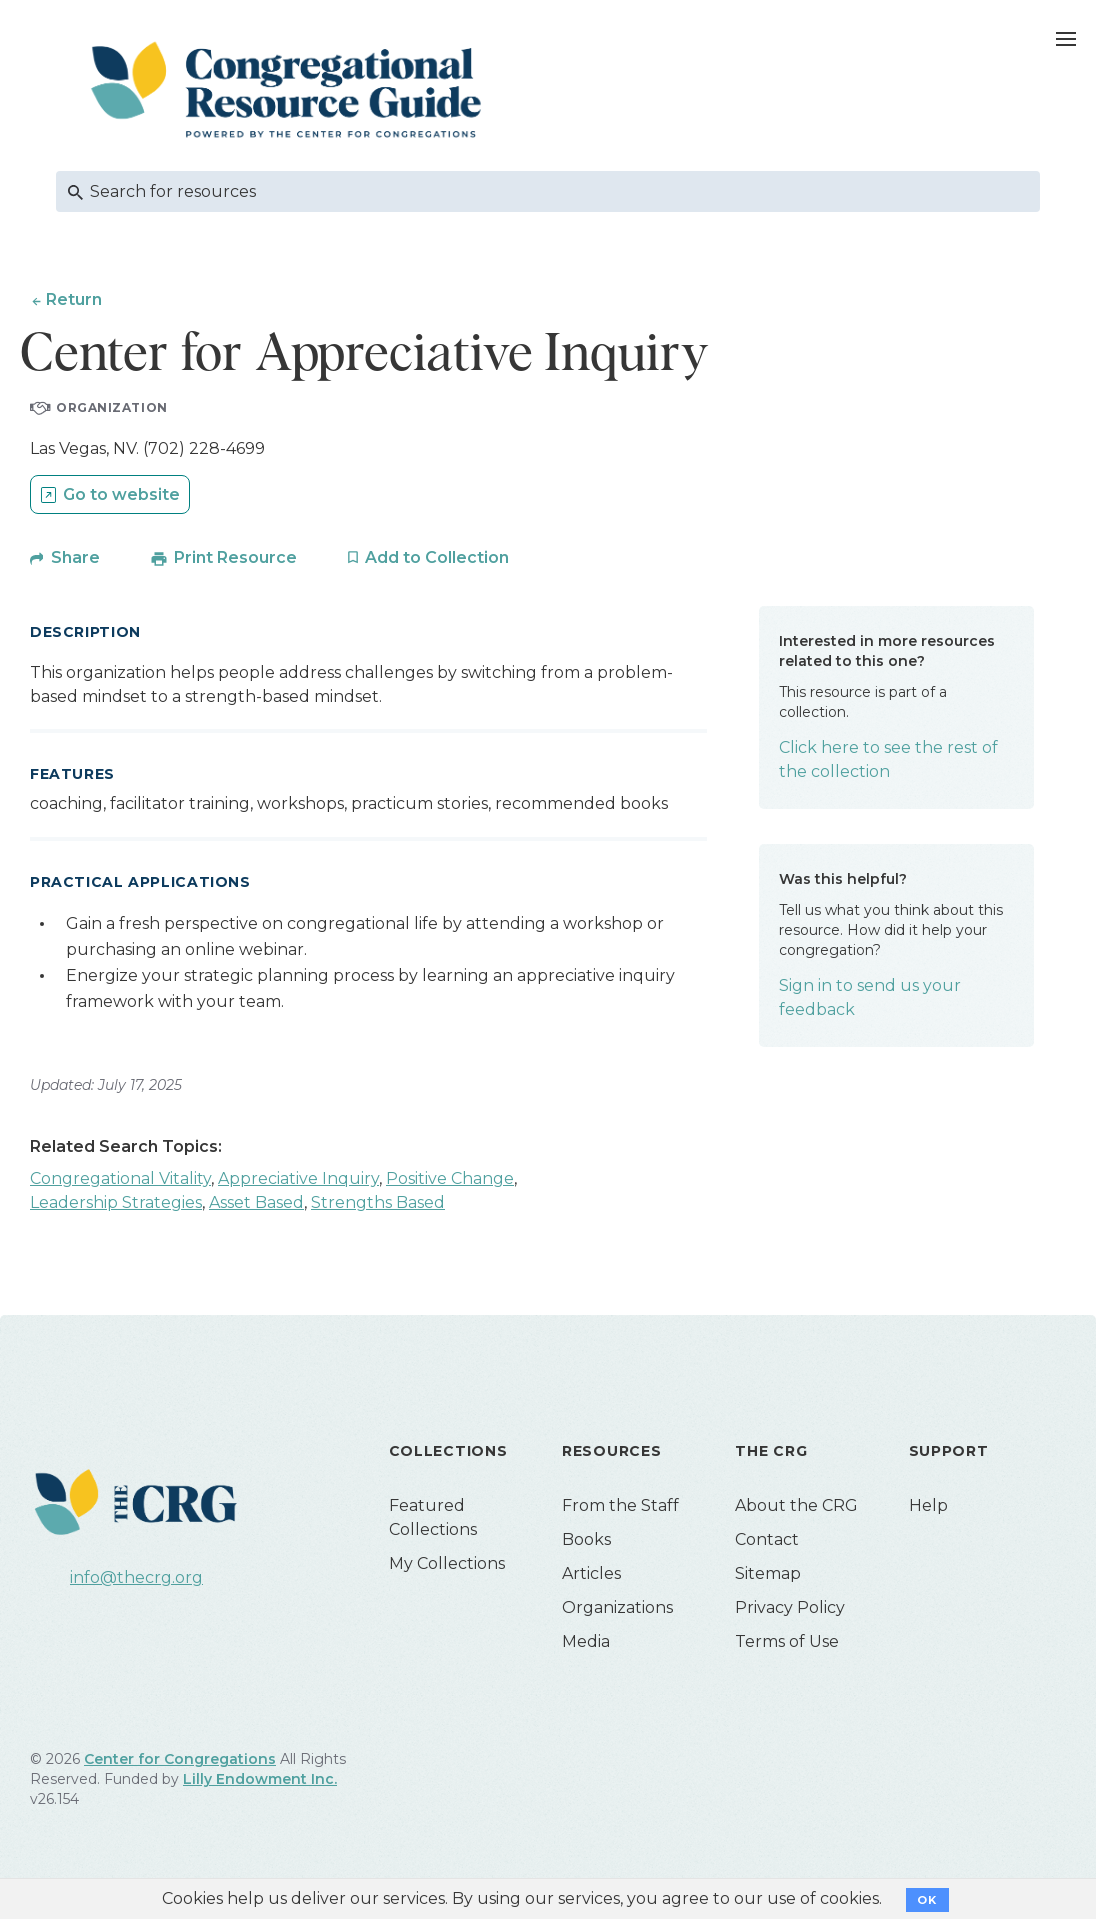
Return (74, 299)
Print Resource (235, 557)
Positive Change (450, 1178)
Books (586, 1539)
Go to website (121, 494)
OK (927, 1900)
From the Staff (620, 1505)
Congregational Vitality (120, 1178)
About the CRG (796, 1505)
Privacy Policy (790, 1607)
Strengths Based (378, 1202)
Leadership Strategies (116, 1202)
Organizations (617, 1607)
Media (586, 1641)
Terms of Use (787, 1641)
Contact (767, 1539)
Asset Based (256, 1202)
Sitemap (768, 1573)
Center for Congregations (180, 1759)
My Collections (447, 1563)
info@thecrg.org (136, 1577)
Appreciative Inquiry (298, 1178)
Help (928, 1505)
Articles (591, 1573)
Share (75, 557)
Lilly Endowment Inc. (260, 1779)
